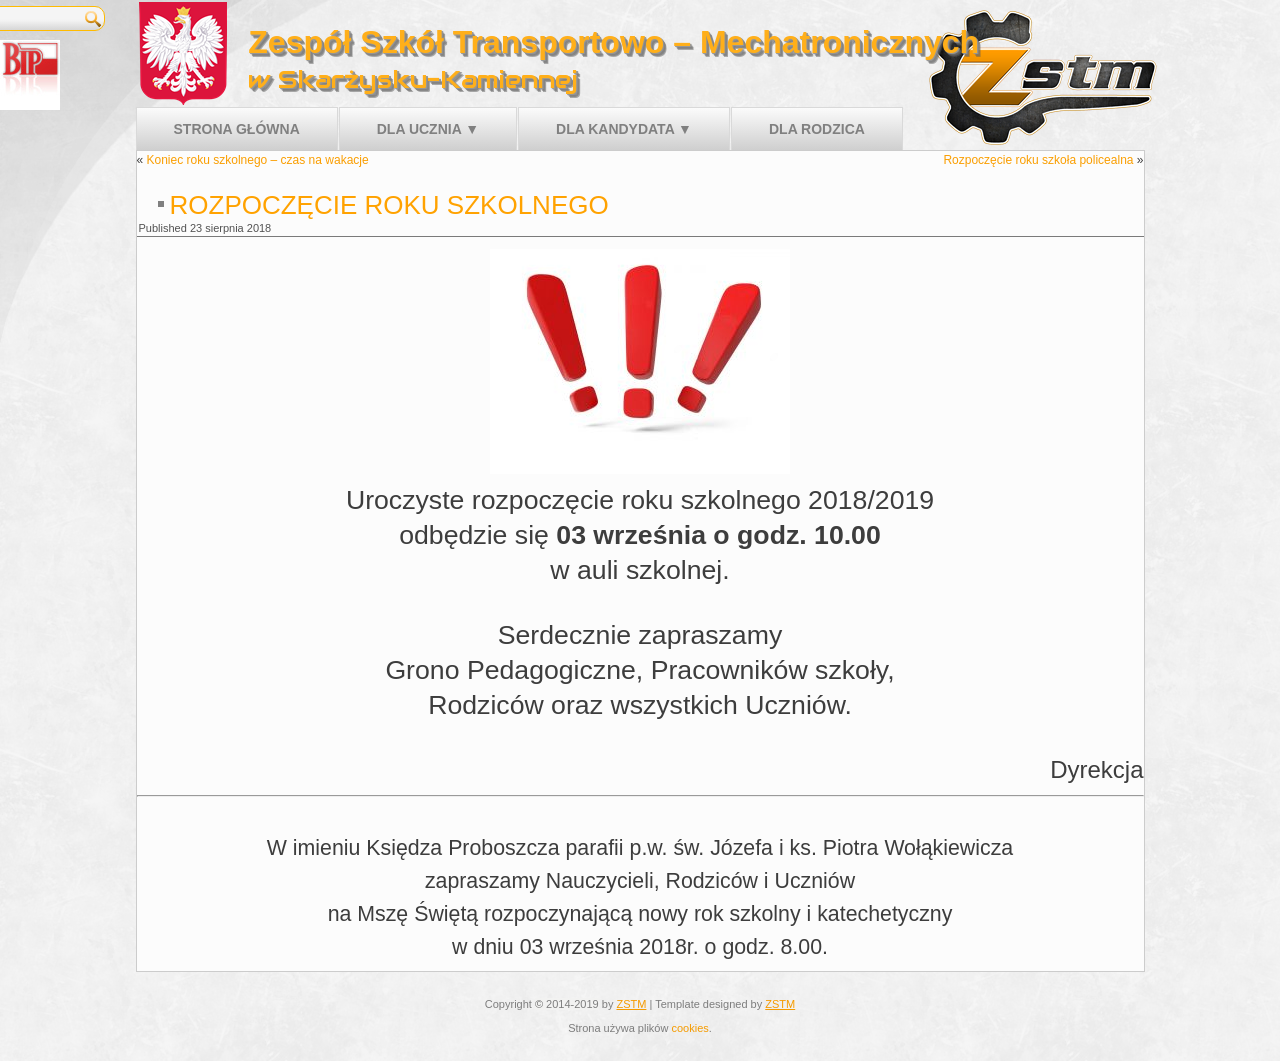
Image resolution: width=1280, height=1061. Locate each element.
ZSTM (631, 1004)
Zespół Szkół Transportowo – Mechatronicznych (613, 42)
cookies (689, 1028)
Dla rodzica (817, 129)
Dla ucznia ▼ (428, 129)
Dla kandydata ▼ (624, 129)
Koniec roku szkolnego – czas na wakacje (258, 160)
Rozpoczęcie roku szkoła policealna (1038, 160)
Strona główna (237, 129)
